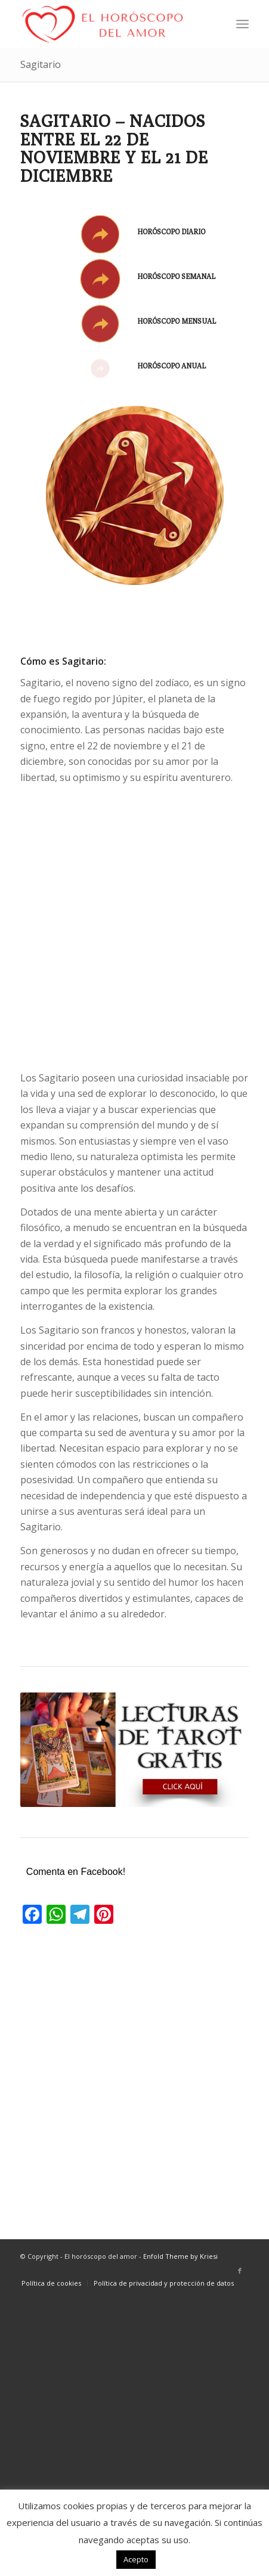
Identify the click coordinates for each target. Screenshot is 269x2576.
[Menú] (242, 24)
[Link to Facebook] (240, 2271)
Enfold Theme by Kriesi (180, 2256)
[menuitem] (242, 24)
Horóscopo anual (171, 365)
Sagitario (40, 64)
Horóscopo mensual (176, 321)
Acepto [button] (136, 2559)
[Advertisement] (134, 927)
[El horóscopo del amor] (111, 24)
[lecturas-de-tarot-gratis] (134, 1749)
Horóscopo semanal (176, 276)
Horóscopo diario (171, 231)
